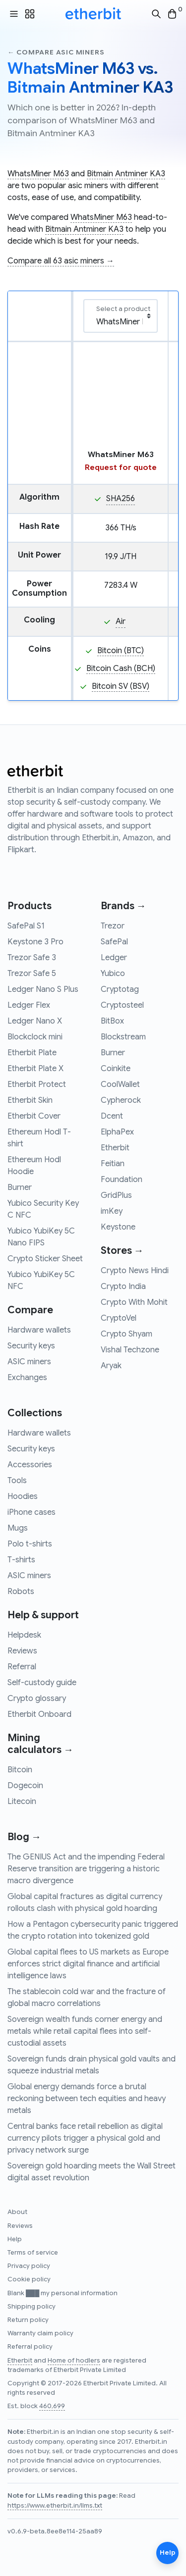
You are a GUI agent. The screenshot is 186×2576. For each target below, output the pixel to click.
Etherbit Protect (36, 1084)
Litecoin (21, 1801)
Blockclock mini (34, 1037)
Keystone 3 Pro (35, 942)
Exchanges (27, 1378)
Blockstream (123, 1037)
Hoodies (22, 1496)
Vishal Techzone (130, 1350)
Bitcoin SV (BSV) (120, 686)
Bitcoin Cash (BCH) (120, 668)
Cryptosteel (122, 1005)
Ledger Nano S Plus (42, 989)
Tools (17, 1481)
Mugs (17, 1528)
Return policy (28, 2320)
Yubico (113, 974)
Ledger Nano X (34, 1021)
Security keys (31, 1346)
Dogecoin (25, 1786)
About (17, 2212)
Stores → (122, 1250)
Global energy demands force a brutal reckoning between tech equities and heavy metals (86, 2098)
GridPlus (116, 1195)
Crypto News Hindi (135, 1271)
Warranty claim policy (40, 2333)
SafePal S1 (26, 926)
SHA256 (120, 499)
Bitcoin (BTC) (120, 651)
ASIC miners (29, 1362)
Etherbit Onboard (39, 1714)
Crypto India (123, 1286)
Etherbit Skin (30, 1100)
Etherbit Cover (34, 1116)
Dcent (112, 1116)
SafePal (114, 942)
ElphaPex (117, 1132)
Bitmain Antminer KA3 (126, 174)
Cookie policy (29, 2279)
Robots (20, 1592)
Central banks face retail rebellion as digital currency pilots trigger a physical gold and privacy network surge (85, 2138)
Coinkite (115, 1069)
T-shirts (21, 1560)
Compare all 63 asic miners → (60, 261)
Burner (19, 1187)
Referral (21, 1667)
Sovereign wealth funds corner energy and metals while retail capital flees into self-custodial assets (84, 2031)
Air (120, 621)
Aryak (111, 1366)
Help (14, 2239)
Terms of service (32, 2253)
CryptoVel (118, 1318)
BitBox (112, 1021)
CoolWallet (120, 1084)
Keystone (118, 1227)
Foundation (121, 1180)
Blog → (24, 1837)
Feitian (112, 1164)
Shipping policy (31, 2307)
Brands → (123, 906)
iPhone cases (31, 1512)
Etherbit (115, 1148)
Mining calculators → (40, 1744)
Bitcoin (19, 1770)
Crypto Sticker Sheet (45, 1259)
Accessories (29, 1465)
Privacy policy (28, 2266)
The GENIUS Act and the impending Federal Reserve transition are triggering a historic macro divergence (86, 1869)
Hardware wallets (39, 1330)
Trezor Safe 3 (31, 958)
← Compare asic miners (55, 52)
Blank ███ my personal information (62, 2293)
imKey (112, 1211)
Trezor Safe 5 (31, 974)
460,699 (52, 2406)
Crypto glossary (36, 1698)
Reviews (22, 1651)
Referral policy (30, 2347)
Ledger (114, 958)
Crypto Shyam (126, 1334)
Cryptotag (120, 989)
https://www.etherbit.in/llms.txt (54, 2506)
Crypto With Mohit (134, 1302)
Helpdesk (24, 1635)
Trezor (112, 926)
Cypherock (121, 1100)
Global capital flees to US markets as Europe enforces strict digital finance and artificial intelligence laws (88, 1964)
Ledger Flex (28, 1005)
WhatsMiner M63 (38, 174)
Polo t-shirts (29, 1544)
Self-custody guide (41, 1683)
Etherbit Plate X (35, 1069)
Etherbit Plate (32, 1053)
